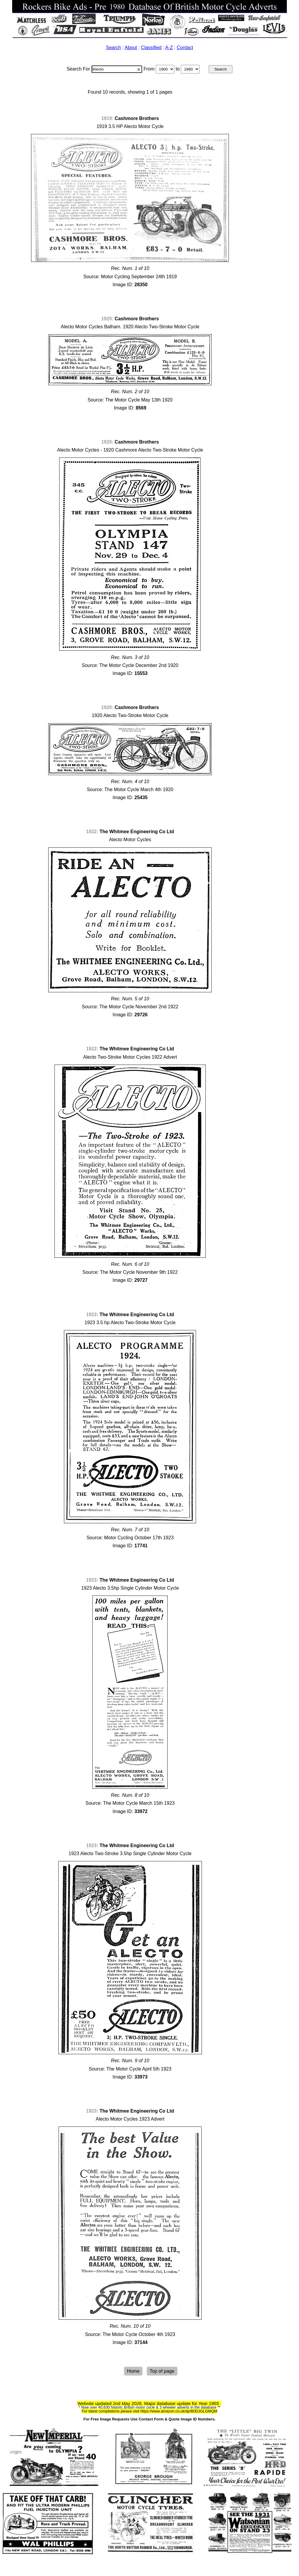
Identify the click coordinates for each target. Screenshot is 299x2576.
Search (113, 47)
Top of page (162, 2371)
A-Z (169, 47)
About (131, 47)
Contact (185, 47)
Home (133, 2371)
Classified (151, 47)
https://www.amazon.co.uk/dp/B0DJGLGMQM (178, 2411)
